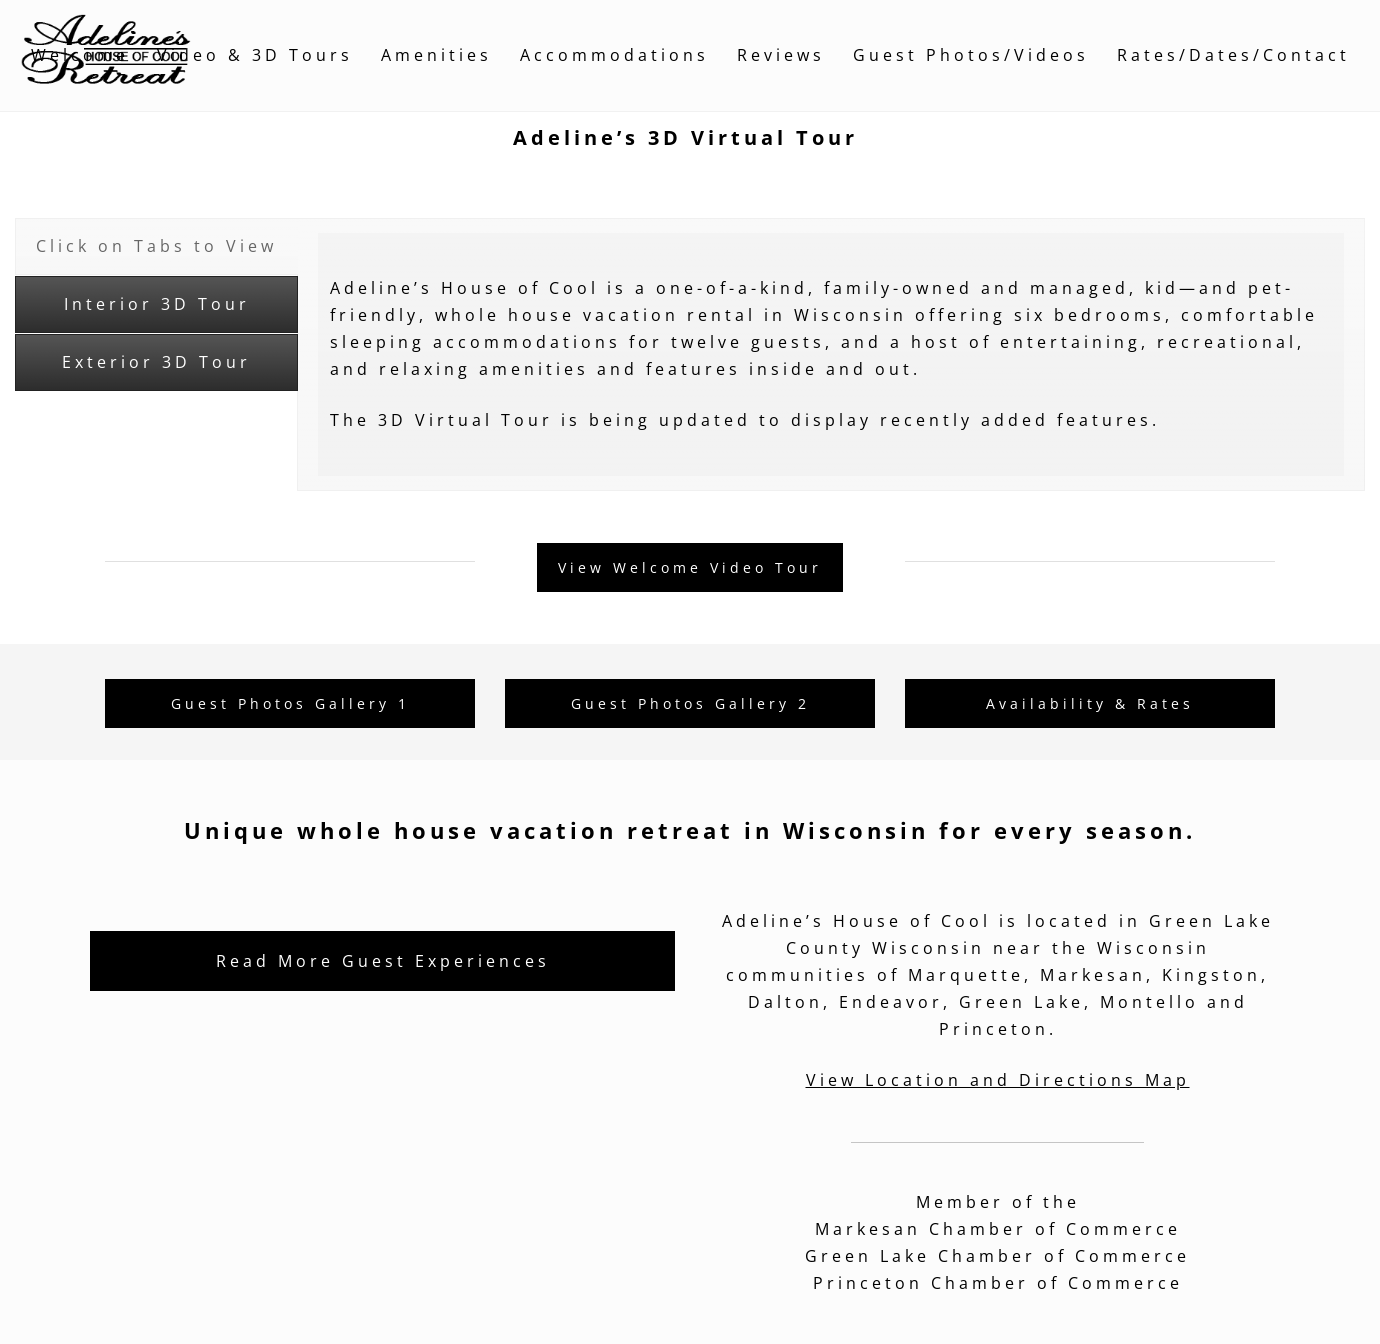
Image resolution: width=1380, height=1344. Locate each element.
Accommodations (614, 55)
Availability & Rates (1090, 703)
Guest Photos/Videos (971, 55)
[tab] (156, 246)
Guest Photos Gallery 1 (290, 703)
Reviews (781, 55)
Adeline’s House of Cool (856, 921)
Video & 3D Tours (255, 55)
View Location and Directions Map (998, 1080)
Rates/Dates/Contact (1233, 55)
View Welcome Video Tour (690, 567)
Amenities (436, 55)
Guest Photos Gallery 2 (690, 703)
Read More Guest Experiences (383, 961)
